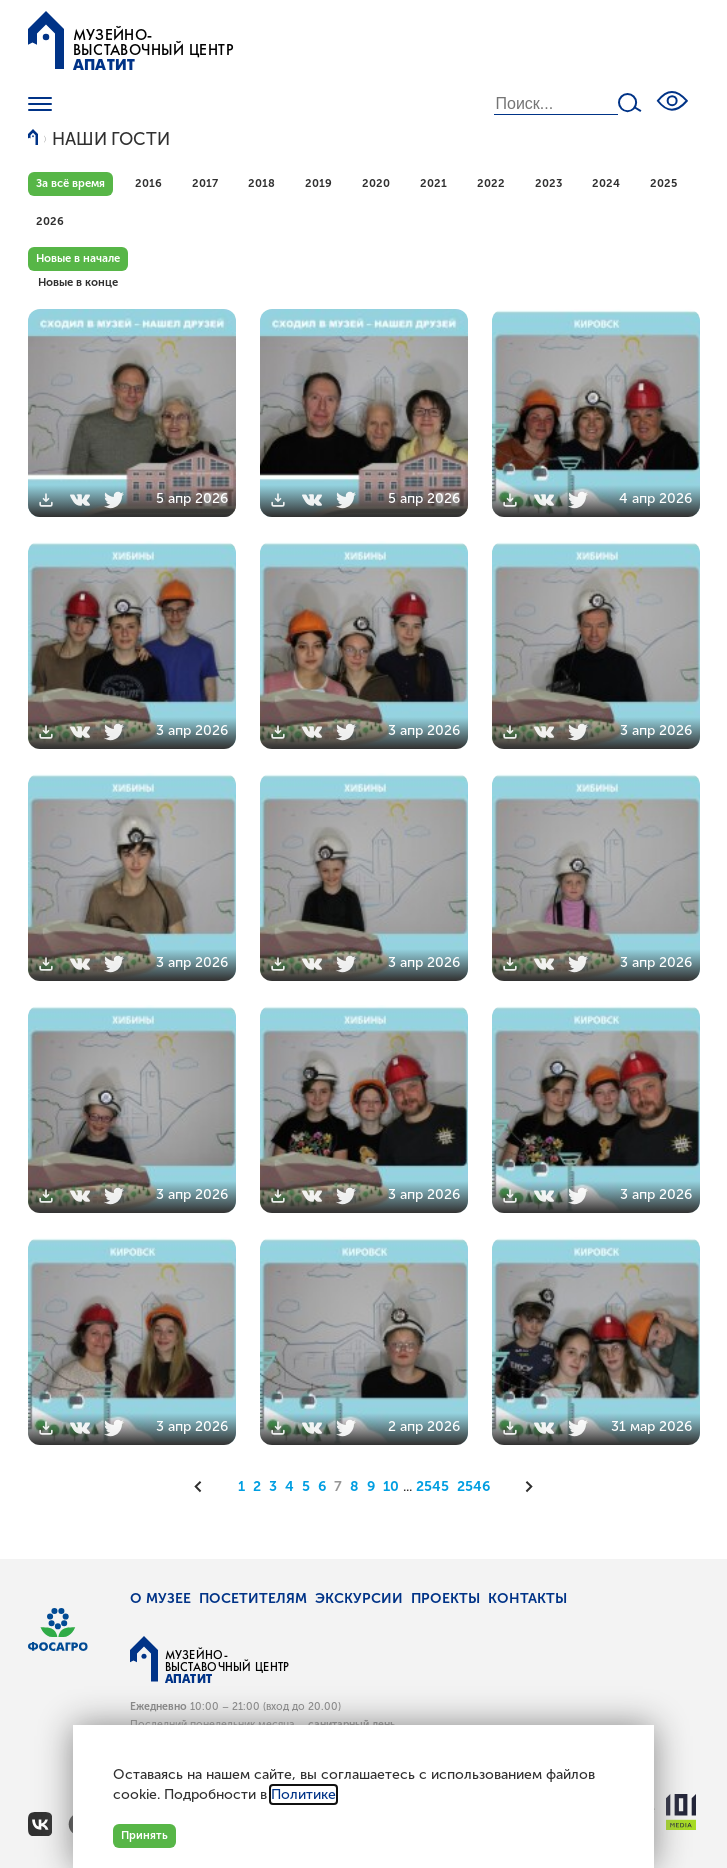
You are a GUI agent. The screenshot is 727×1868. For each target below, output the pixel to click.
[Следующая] (523, 1487)
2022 (491, 183)
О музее (160, 1598)
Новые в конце (78, 282)
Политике (303, 1794)
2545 (432, 1486)
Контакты (527, 1598)
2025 (663, 183)
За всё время (70, 183)
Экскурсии (359, 1598)
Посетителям (253, 1598)
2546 (473, 1486)
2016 (148, 183)
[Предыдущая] (205, 1487)
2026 (50, 221)
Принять (144, 1835)
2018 (261, 183)
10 (391, 1486)
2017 (205, 183)
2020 (376, 183)
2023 (548, 183)
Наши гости (111, 139)
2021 (433, 183)
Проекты (445, 1598)
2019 (318, 183)
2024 (606, 183)
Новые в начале (78, 258)
